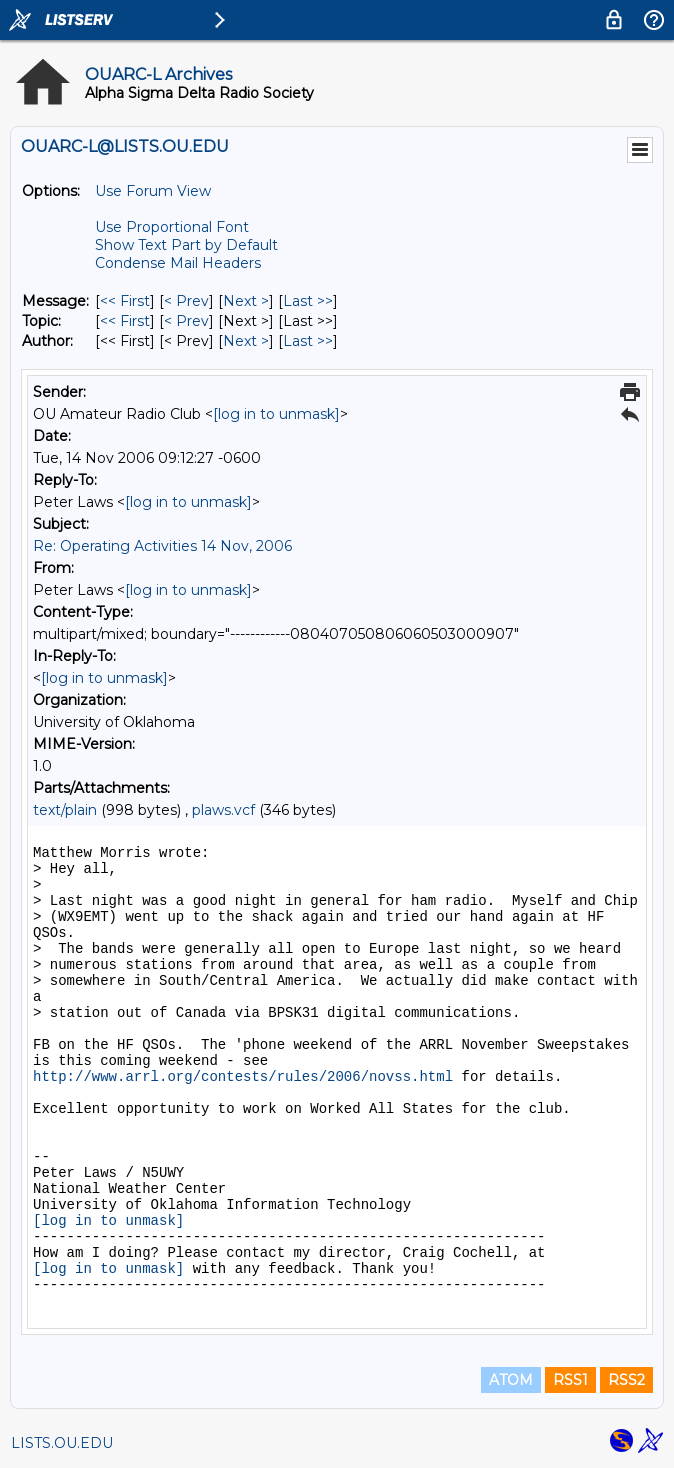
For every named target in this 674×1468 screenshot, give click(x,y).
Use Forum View (153, 191)
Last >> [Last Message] (308, 301)
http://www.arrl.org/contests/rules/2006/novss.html (243, 1077)
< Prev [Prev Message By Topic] (186, 321)
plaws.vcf (223, 810)
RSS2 (626, 1380)
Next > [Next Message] (246, 301)
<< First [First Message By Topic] (125, 321)
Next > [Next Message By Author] (246, 341)
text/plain (65, 810)
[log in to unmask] (276, 414)
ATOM (511, 1380)
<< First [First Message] (125, 301)
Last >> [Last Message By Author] (308, 341)
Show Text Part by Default (186, 245)
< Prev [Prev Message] (186, 301)
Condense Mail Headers (178, 263)
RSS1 (570, 1380)
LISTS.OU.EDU (62, 1443)
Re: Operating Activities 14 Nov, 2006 (162, 546)
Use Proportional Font (172, 227)
